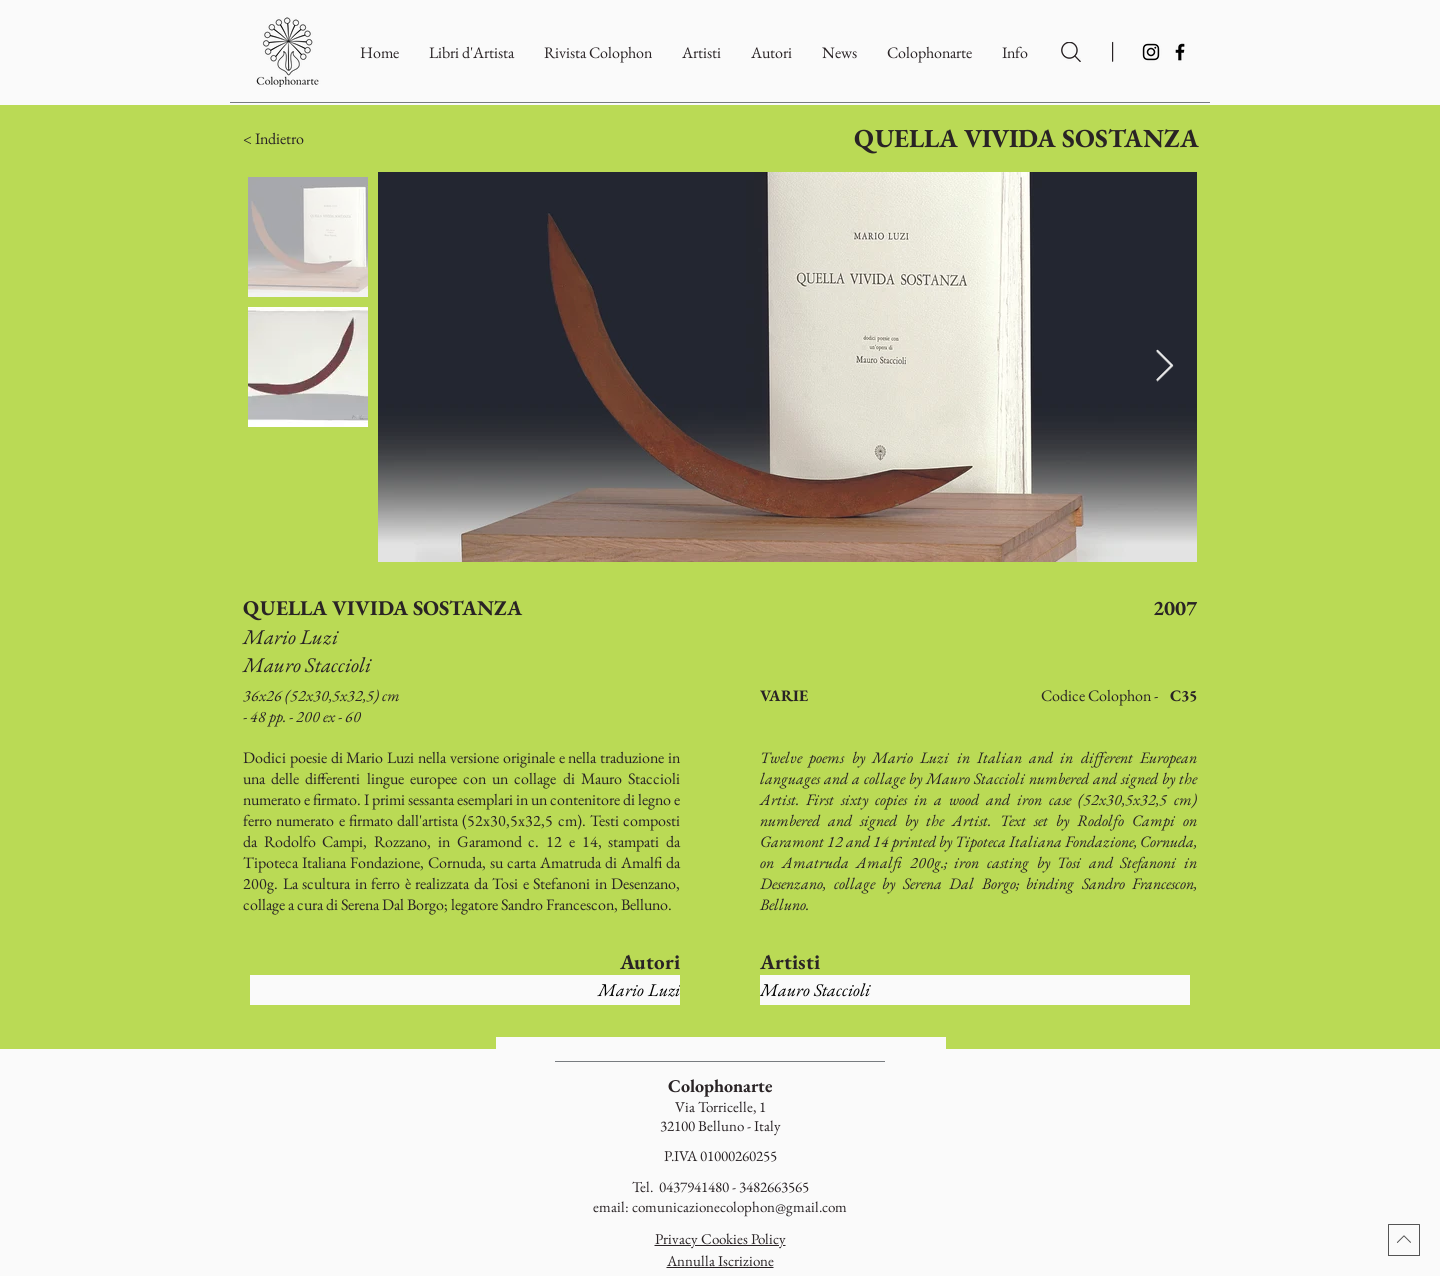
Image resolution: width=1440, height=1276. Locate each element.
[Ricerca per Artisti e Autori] (1071, 52)
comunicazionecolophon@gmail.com (739, 1206)
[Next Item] (1164, 367)
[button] (929, 52)
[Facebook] (1180, 52)
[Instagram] (1151, 52)
